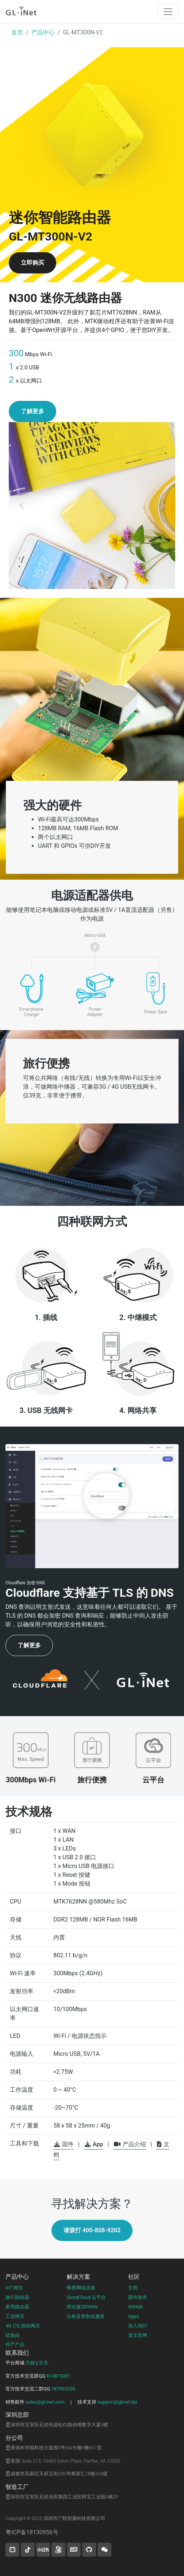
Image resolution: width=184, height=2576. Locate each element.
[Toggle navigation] (168, 11)
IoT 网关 (14, 2287)
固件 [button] (64, 2144)
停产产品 (14, 2344)
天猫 (30, 2363)
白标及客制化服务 (86, 2316)
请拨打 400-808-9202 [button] (92, 2230)
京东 (43, 2363)
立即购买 (32, 262)
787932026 (63, 2389)
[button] (21, 505)
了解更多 (32, 411)
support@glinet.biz (117, 2402)
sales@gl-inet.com (45, 2402)
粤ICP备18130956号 (31, 2532)
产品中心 (43, 32)
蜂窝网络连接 (81, 2287)
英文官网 (137, 2335)
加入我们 (137, 2326)
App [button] (94, 2144)
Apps (133, 2316)
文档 (133, 2287)
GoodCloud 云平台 (86, 2297)
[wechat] (104, 2550)
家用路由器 (17, 2307)
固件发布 (137, 2297)
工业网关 (14, 2316)
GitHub (135, 2307)
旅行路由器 (17, 2297)
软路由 (12, 2335)
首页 (17, 32)
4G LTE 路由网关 (22, 2326)
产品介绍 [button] (130, 2144)
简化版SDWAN (82, 2307)
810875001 (58, 2376)
